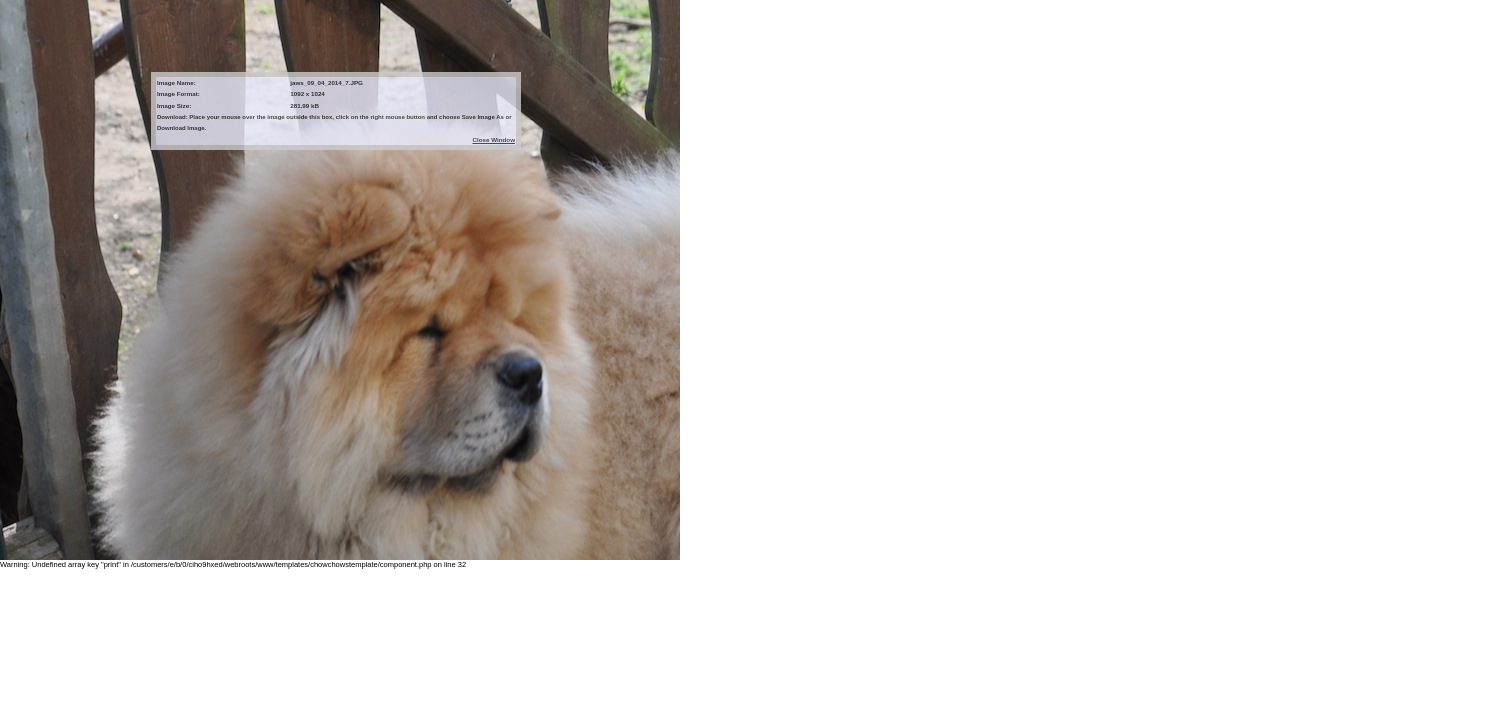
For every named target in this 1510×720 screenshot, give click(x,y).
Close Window (494, 139)
